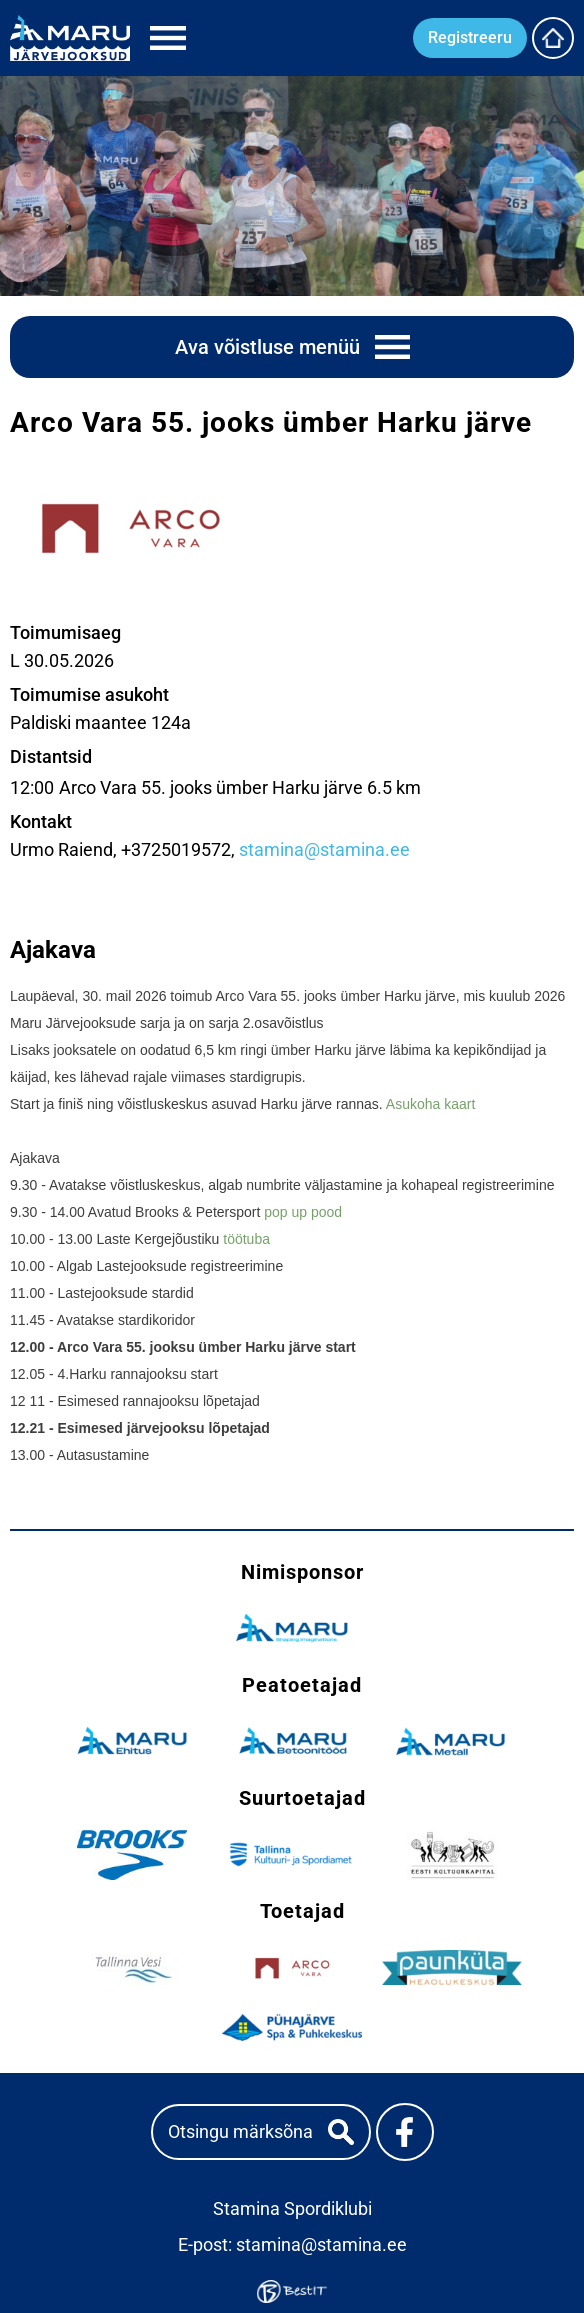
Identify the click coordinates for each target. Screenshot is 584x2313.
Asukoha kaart (431, 1104)
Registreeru (470, 37)
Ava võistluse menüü (267, 347)
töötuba (246, 1239)
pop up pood (303, 1212)
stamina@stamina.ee (324, 849)
